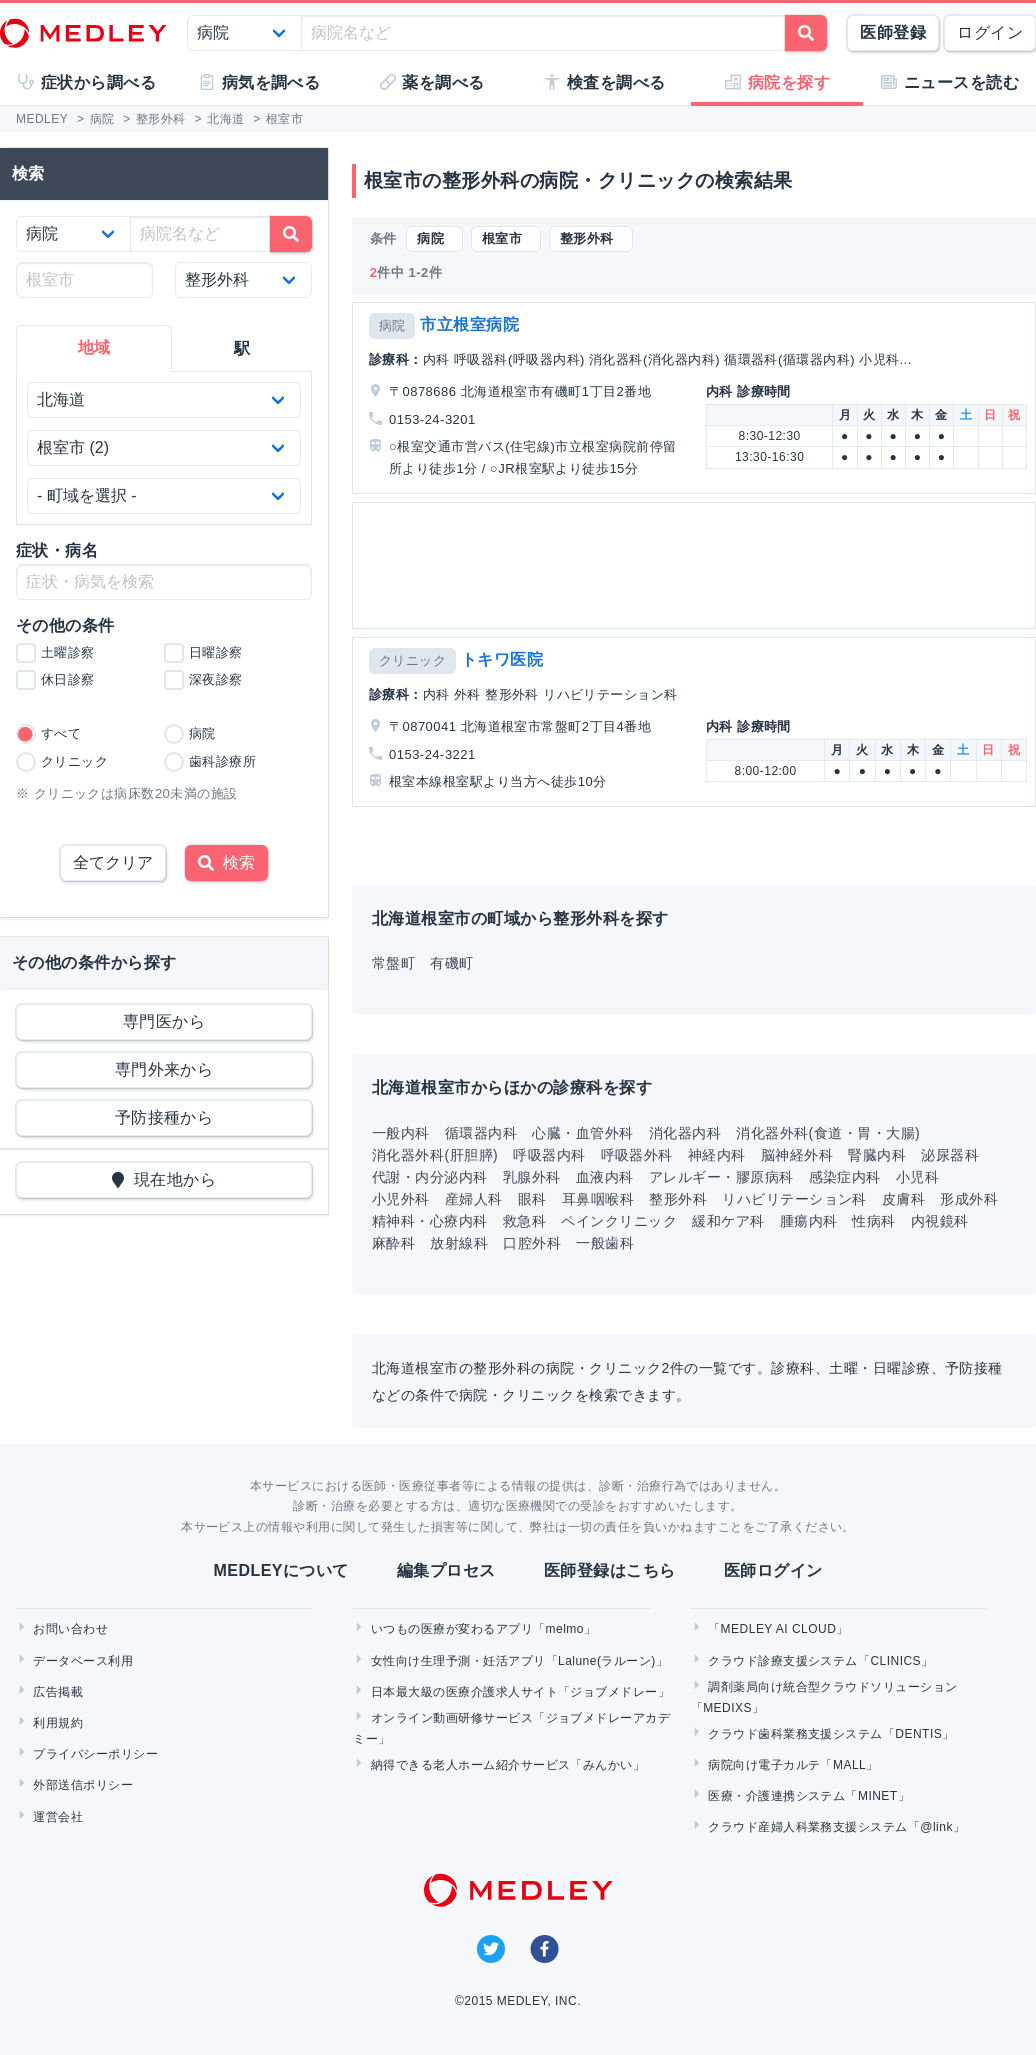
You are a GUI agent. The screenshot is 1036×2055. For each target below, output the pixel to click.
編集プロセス (446, 1570)
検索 (226, 862)
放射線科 (459, 1243)
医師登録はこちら (610, 1570)
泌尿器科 (950, 1155)
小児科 (917, 1177)
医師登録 (893, 32)
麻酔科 (393, 1243)
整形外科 (678, 1199)
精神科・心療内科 (430, 1221)
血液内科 (605, 1177)
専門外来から (164, 1069)
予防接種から (164, 1117)
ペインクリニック (619, 1221)
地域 (94, 347)
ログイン (990, 32)
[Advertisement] (692, 565)
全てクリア (113, 862)
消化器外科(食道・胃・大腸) (828, 1133)
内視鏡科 (940, 1221)
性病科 (873, 1221)
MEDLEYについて (280, 1570)
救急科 (524, 1221)
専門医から (164, 1021)
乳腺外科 (532, 1177)
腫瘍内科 (809, 1221)
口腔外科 (532, 1243)
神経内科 (717, 1155)
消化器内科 (685, 1133)
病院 (392, 325)
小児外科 (401, 1199)
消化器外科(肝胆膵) (435, 1155)
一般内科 (401, 1133)
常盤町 (393, 963)
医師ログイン (773, 1570)
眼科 (532, 1199)
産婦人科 (474, 1199)
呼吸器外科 (637, 1155)
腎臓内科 (877, 1155)
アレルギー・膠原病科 (721, 1177)
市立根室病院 (469, 324)
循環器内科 (481, 1133)
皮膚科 (903, 1199)
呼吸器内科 (549, 1155)
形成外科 (969, 1199)
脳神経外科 (797, 1155)
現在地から (164, 1179)
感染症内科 (845, 1177)
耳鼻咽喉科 (598, 1199)
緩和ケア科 (728, 1221)
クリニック (412, 660)
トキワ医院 (502, 659)
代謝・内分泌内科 (430, 1177)
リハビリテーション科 (794, 1199)
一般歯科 (605, 1243)
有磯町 (451, 963)
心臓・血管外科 (582, 1133)
